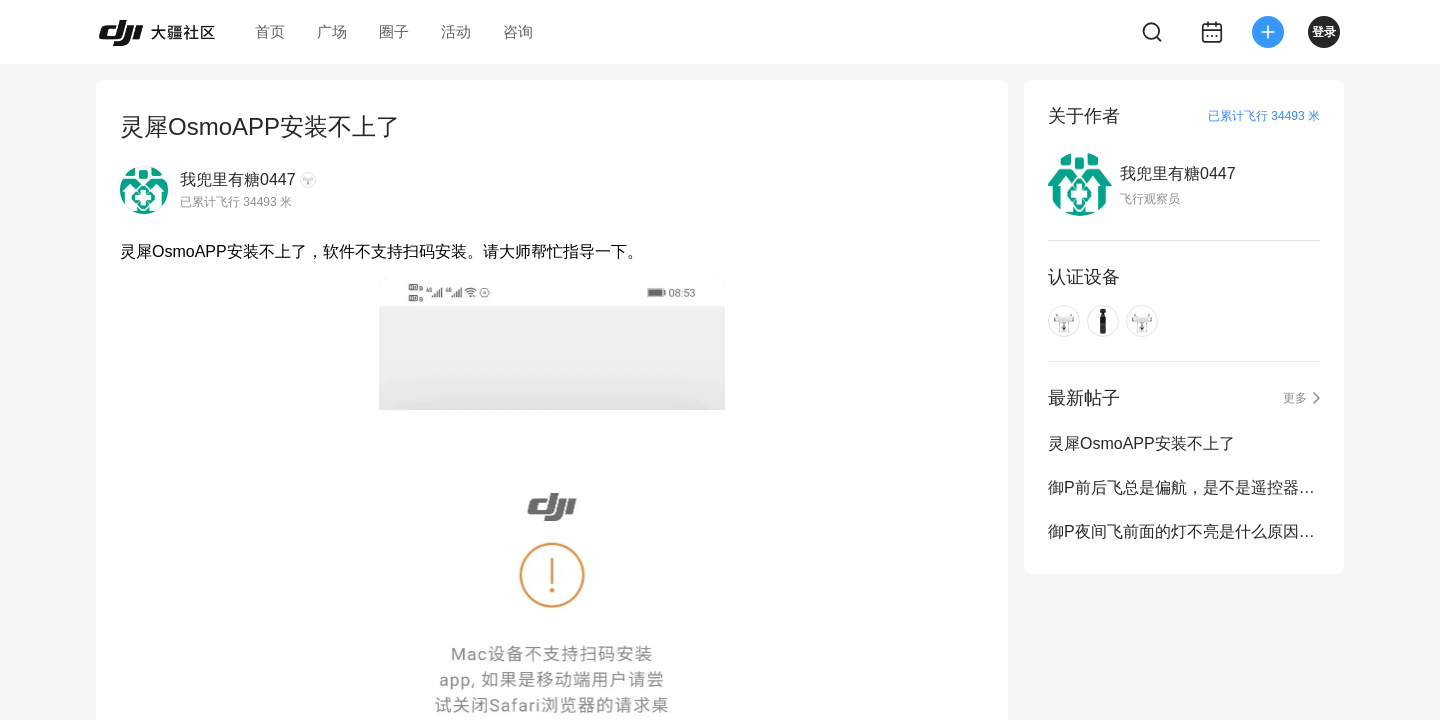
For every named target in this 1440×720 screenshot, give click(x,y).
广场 (332, 31)
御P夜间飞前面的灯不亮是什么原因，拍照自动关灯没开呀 (1184, 531)
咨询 (518, 31)
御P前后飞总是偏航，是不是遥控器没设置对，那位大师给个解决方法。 (1184, 487)
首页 (270, 31)
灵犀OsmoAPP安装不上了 (1141, 443)
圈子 (394, 31)
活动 (456, 31)
